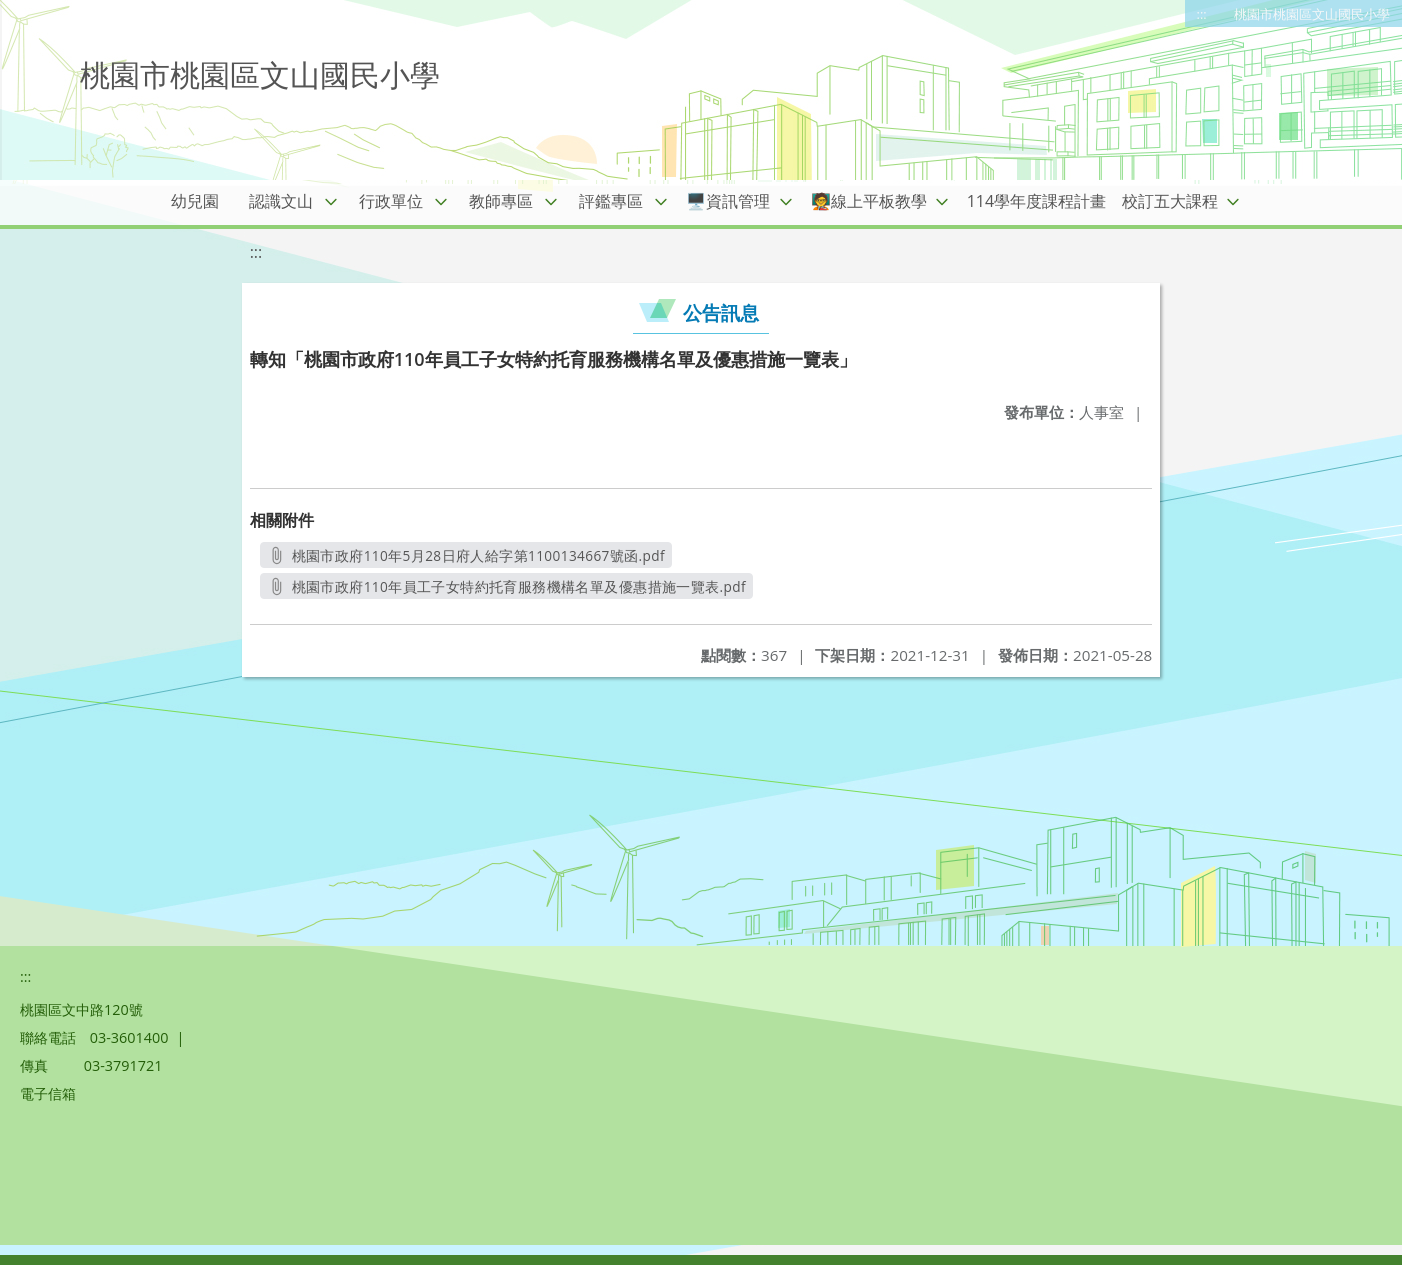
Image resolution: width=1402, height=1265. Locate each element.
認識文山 (281, 201)
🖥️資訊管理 (728, 201)
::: (1202, 14)
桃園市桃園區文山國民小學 (1312, 14)
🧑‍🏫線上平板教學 (869, 201)
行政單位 (391, 201)
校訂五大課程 (1170, 201)
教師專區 (501, 201)
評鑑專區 (611, 201)
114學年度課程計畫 (1036, 201)
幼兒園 (195, 201)
